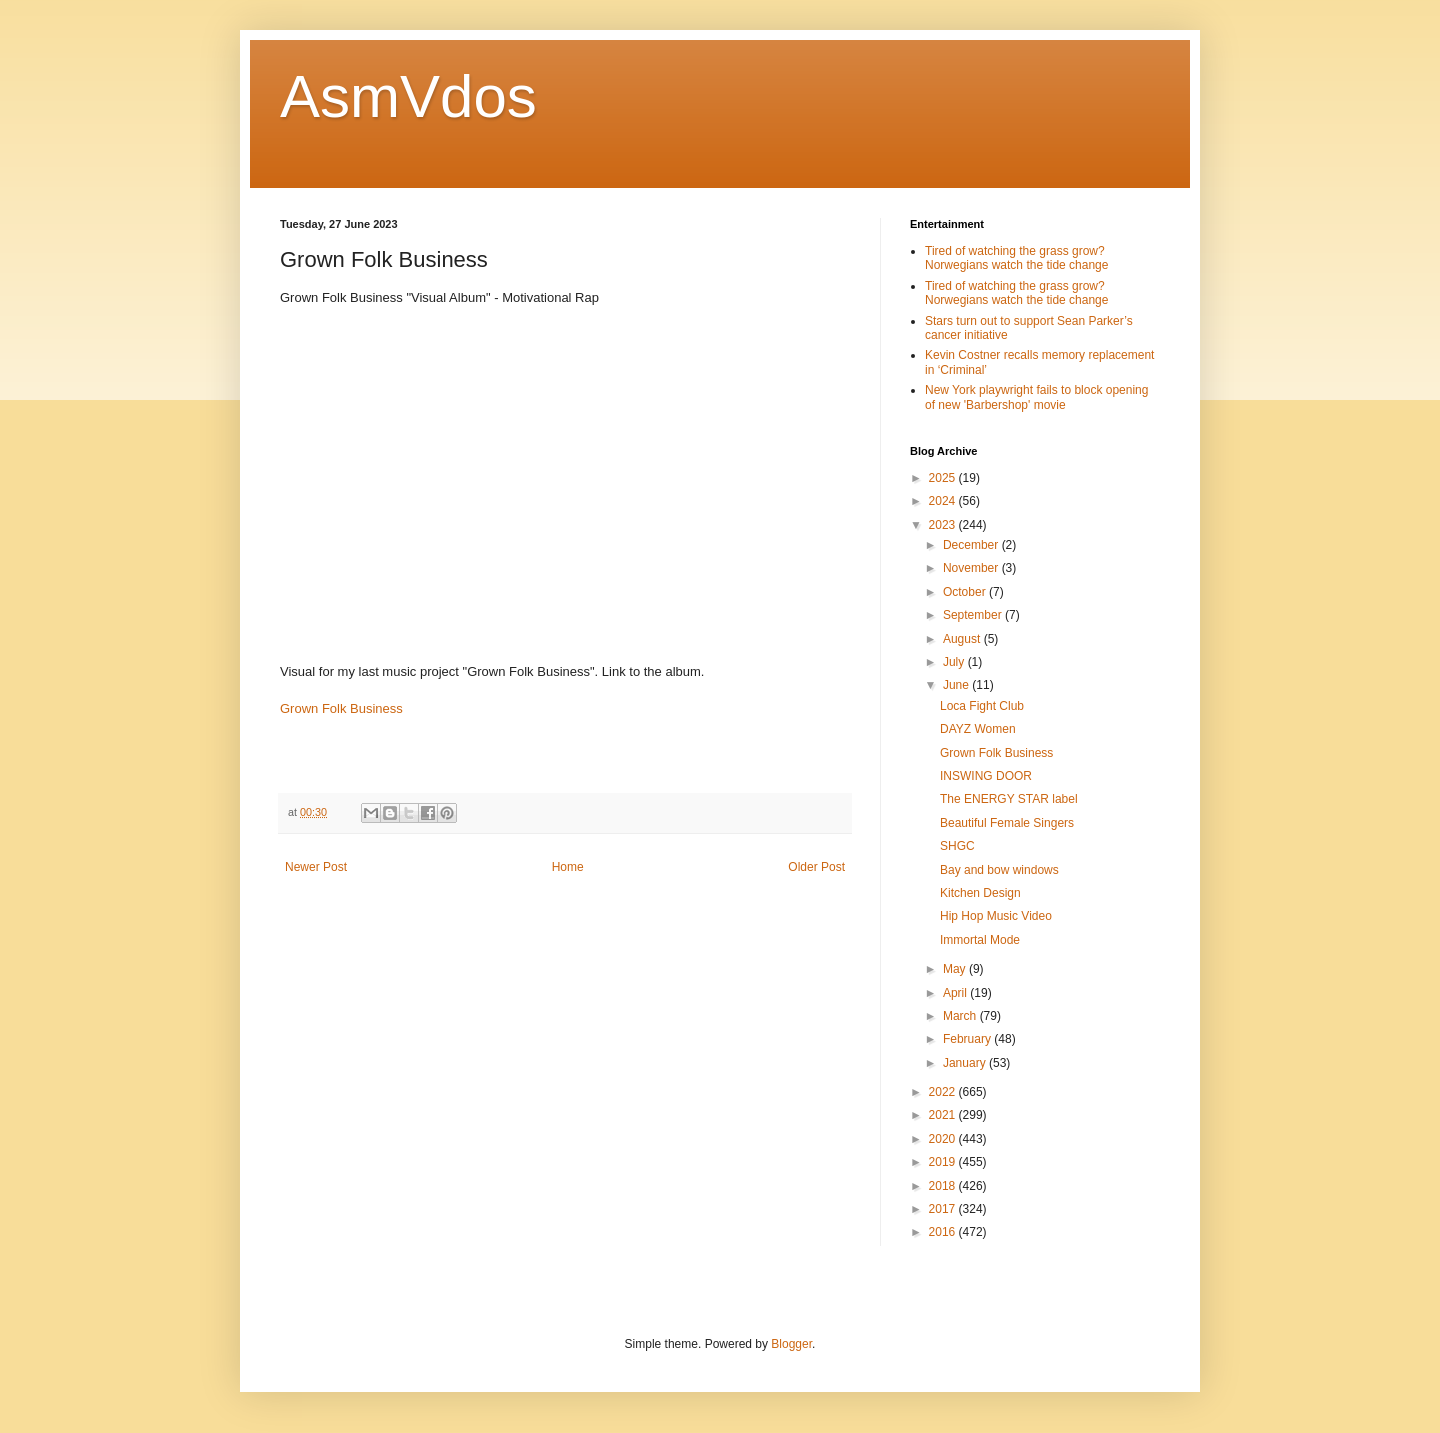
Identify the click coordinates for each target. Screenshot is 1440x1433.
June (957, 685)
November (972, 568)
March (961, 1016)
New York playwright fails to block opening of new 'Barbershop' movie (1036, 397)
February (968, 1039)
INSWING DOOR (986, 776)
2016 (944, 1232)
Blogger (791, 1344)
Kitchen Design (980, 893)
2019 (944, 1162)
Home (568, 867)
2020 (944, 1139)
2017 (944, 1209)
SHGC (957, 846)
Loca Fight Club (982, 706)
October (966, 592)
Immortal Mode (980, 940)
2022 (944, 1092)
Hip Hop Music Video (996, 916)
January (966, 1063)
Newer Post (316, 867)
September (974, 615)
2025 (944, 478)
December (972, 545)
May (956, 969)
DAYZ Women (978, 729)
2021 (944, 1115)
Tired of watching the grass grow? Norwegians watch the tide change (1016, 258)
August (963, 639)
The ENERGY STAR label (1009, 799)
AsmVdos (408, 96)
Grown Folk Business (341, 708)
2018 (944, 1186)
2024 (944, 501)
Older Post (816, 867)
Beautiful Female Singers (1007, 823)
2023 (944, 525)
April (956, 993)
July (955, 662)
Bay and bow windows (999, 870)
